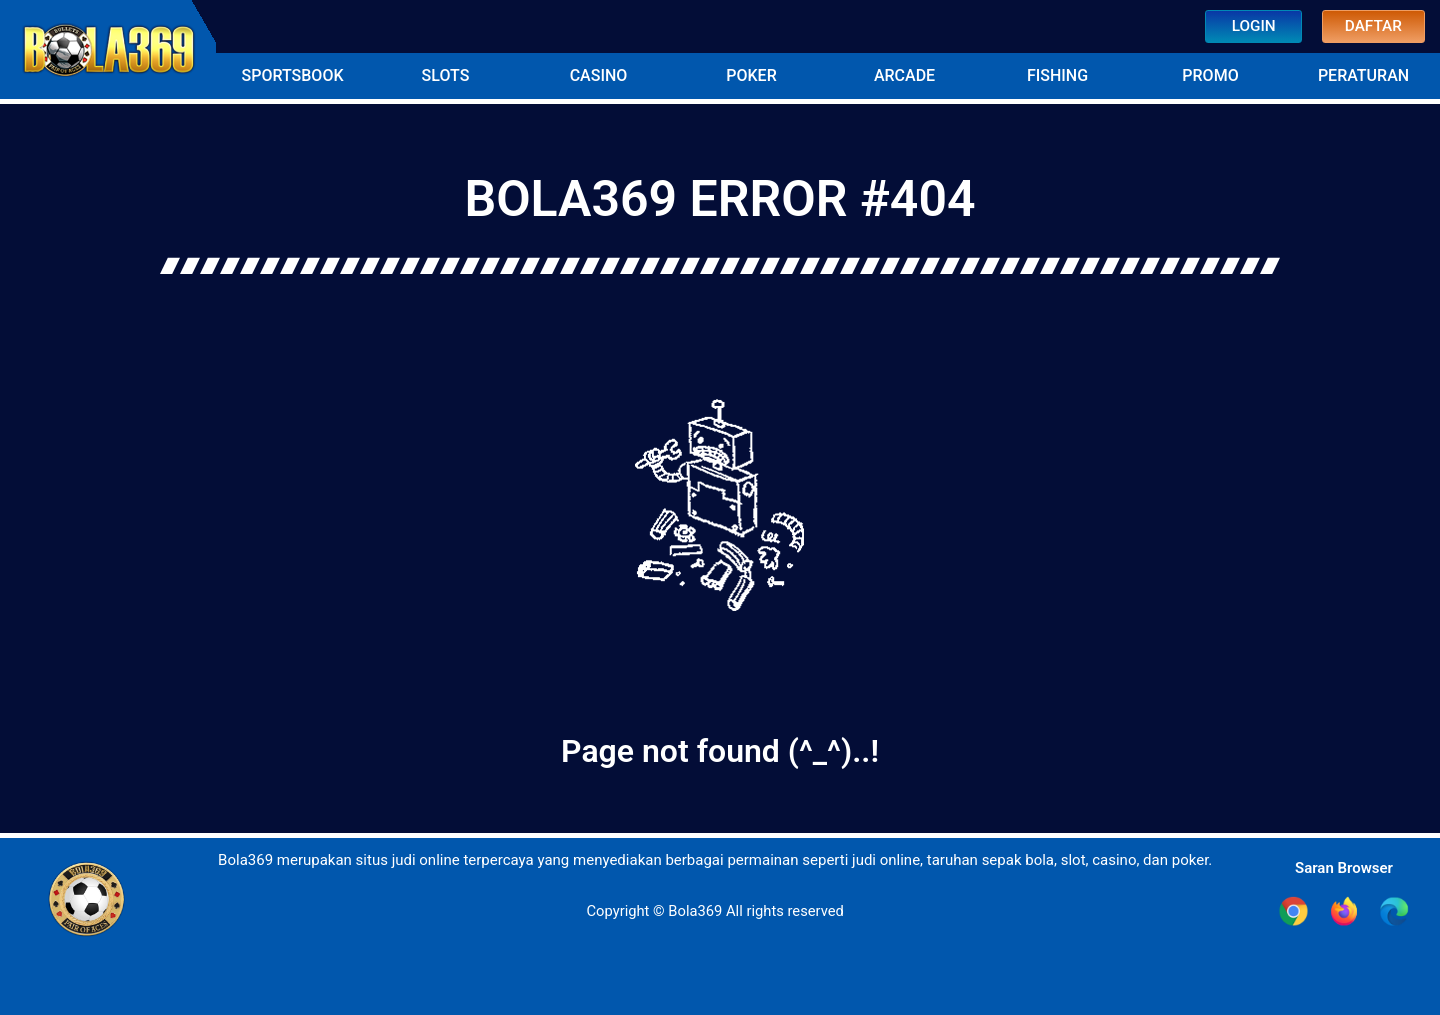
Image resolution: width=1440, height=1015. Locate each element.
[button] (292, 76)
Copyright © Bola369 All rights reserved (715, 911)
